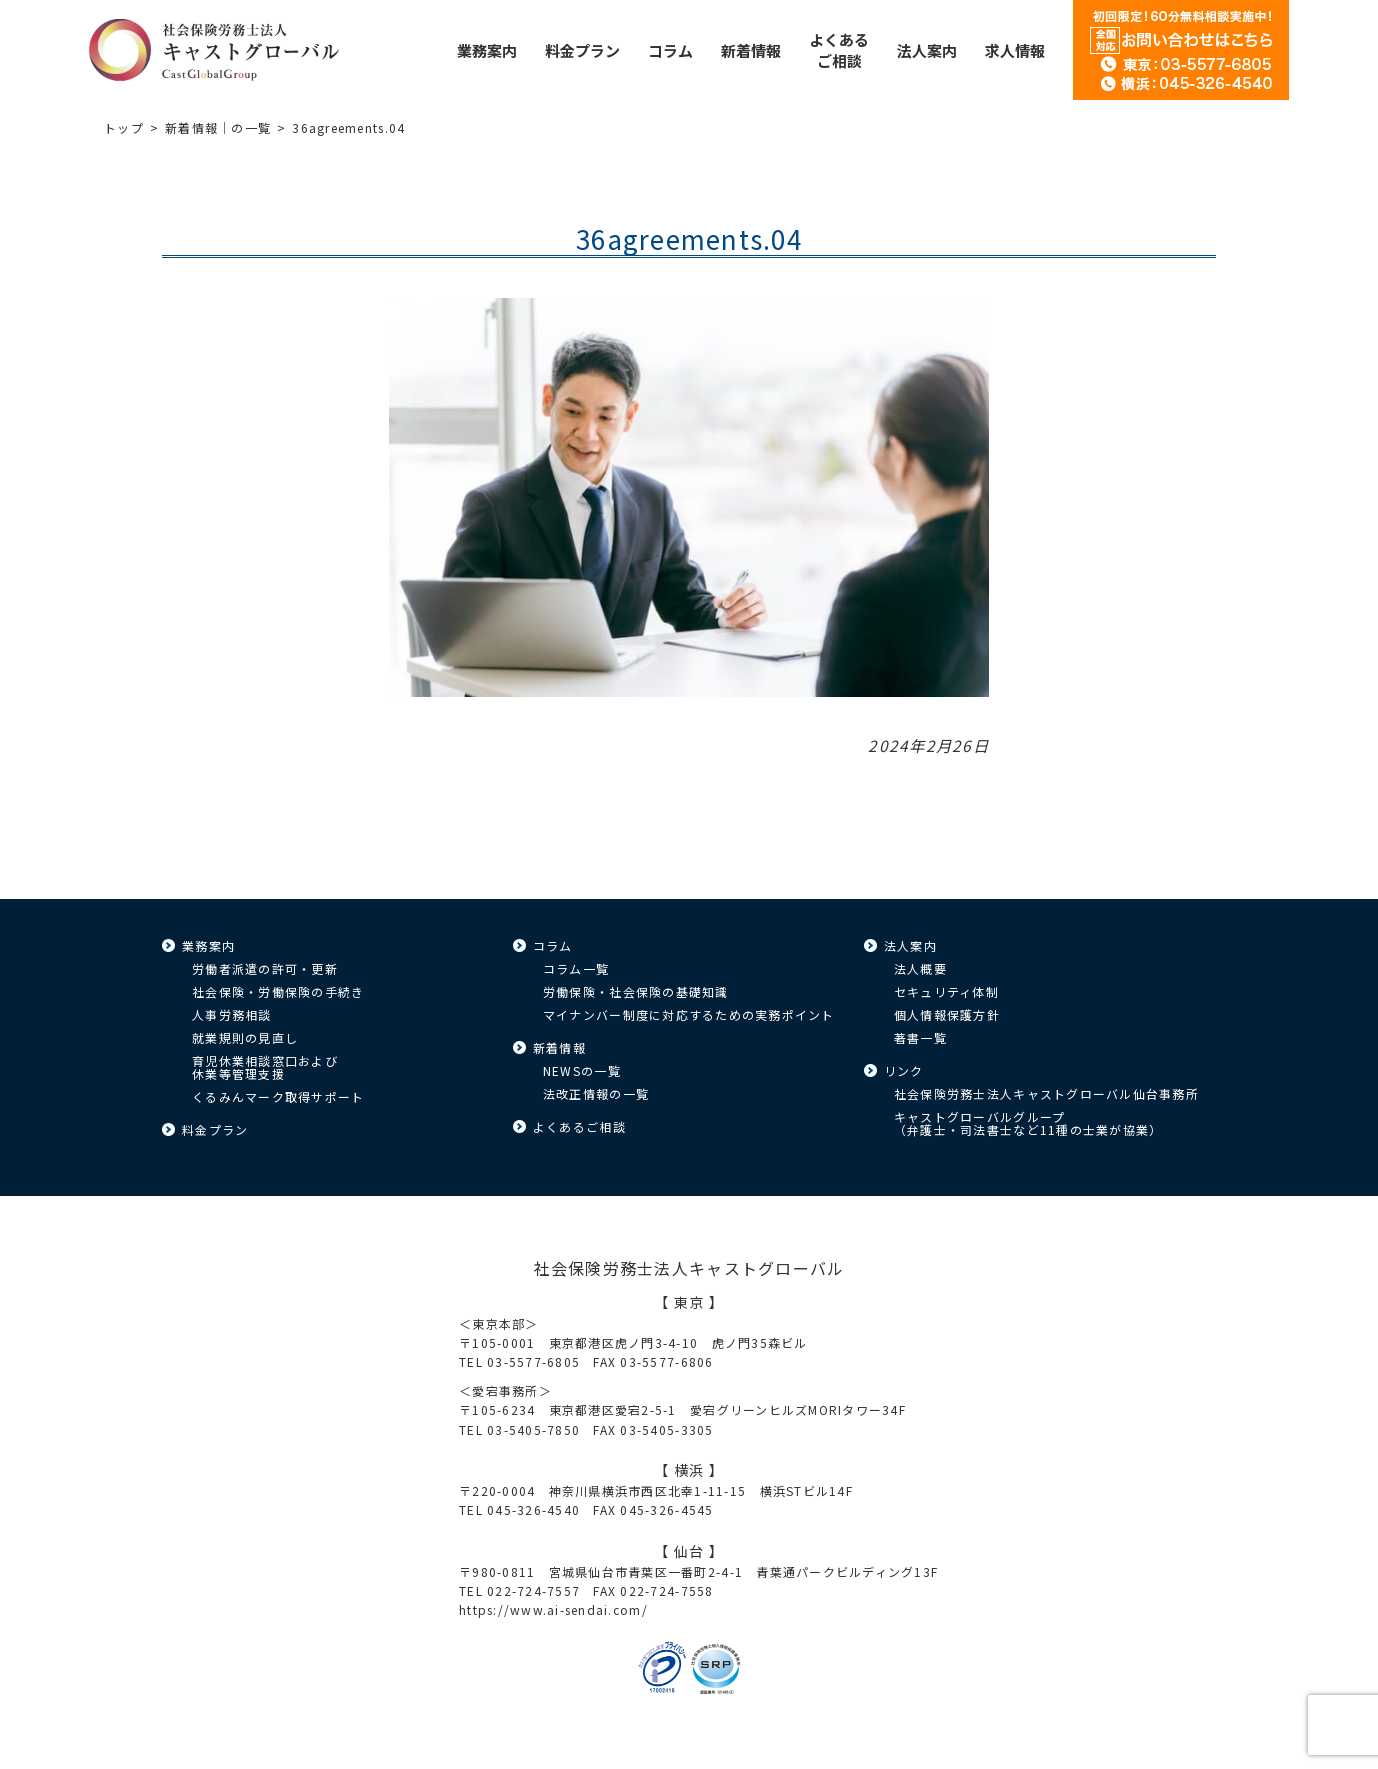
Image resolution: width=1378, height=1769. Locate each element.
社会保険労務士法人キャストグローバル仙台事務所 (1046, 1093)
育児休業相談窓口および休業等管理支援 (265, 1067)
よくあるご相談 (579, 1126)
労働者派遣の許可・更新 (265, 968)
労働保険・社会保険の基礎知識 (636, 991)
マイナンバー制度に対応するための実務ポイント (689, 1014)
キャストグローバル (214, 50)
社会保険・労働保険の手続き (278, 991)
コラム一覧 (576, 968)
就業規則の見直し (245, 1037)
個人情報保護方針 (947, 1014)
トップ (124, 127)
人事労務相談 (232, 1014)
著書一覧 (920, 1037)
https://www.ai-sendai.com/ (553, 1609)
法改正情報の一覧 (596, 1093)
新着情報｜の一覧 (218, 127)
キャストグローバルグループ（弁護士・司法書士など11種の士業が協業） (1028, 1123)
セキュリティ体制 (946, 991)
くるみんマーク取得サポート (278, 1096)
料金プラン (215, 1129)
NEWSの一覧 (582, 1070)
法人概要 (920, 968)
